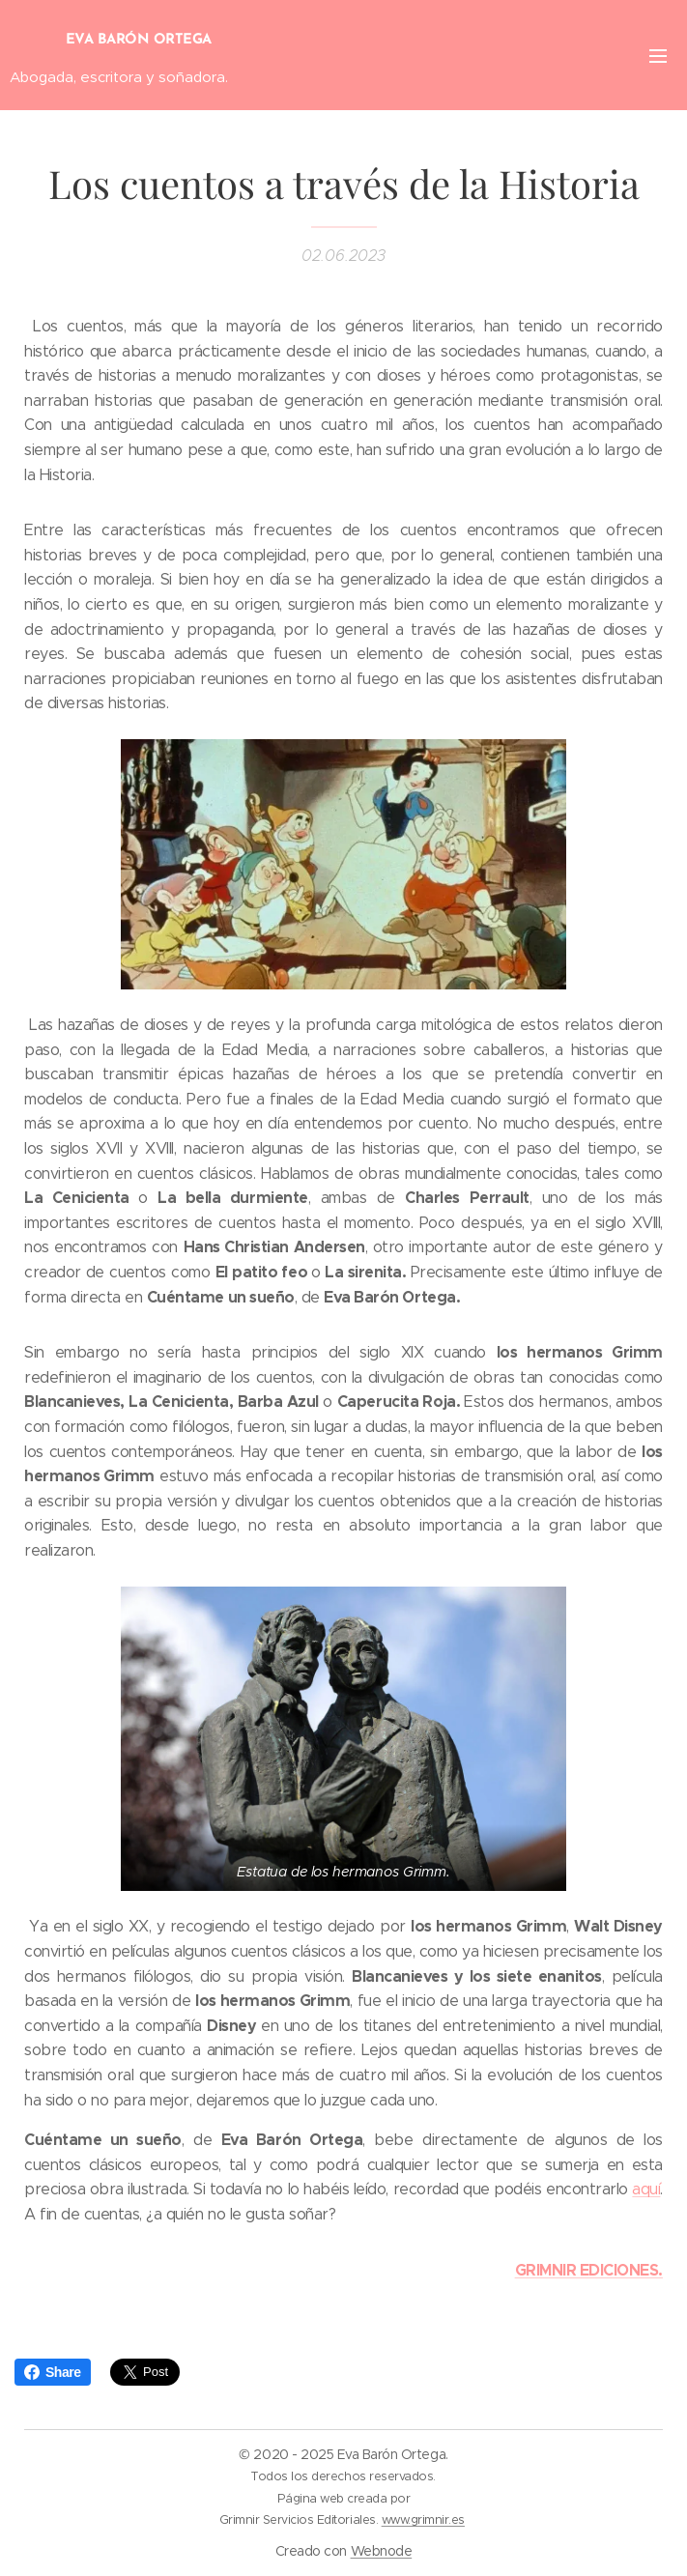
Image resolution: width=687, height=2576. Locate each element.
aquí (646, 2189)
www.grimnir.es (423, 2519)
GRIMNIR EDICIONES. (589, 2269)
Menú (658, 56)
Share (52, 2372)
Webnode (382, 2551)
